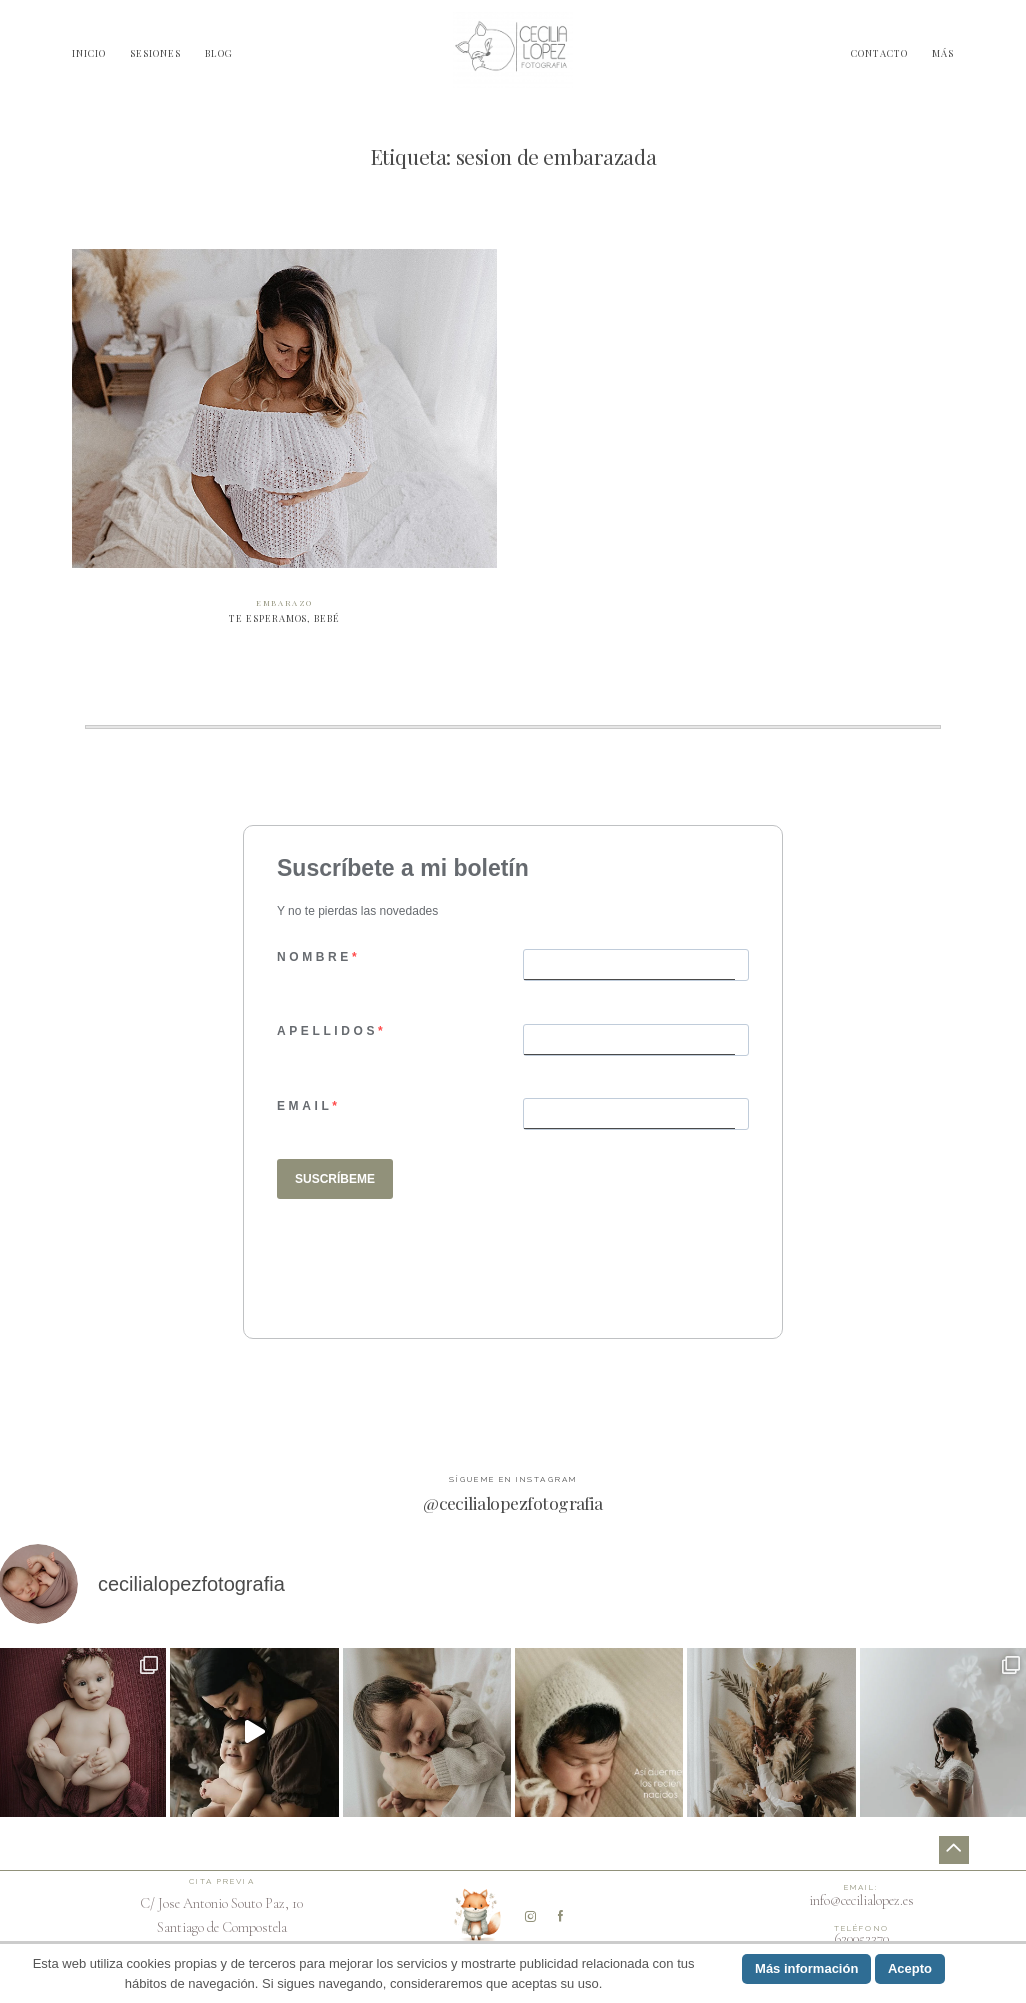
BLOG (219, 52)
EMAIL (304, 1106)
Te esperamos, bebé (284, 447)
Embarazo (284, 602)
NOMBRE (314, 957)
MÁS (943, 52)
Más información (806, 1968)
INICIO (89, 52)
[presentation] (429, 1264)
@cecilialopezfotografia (513, 1502)
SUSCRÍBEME (335, 1179)
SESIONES (155, 52)
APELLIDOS (327, 1031)
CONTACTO (879, 52)
